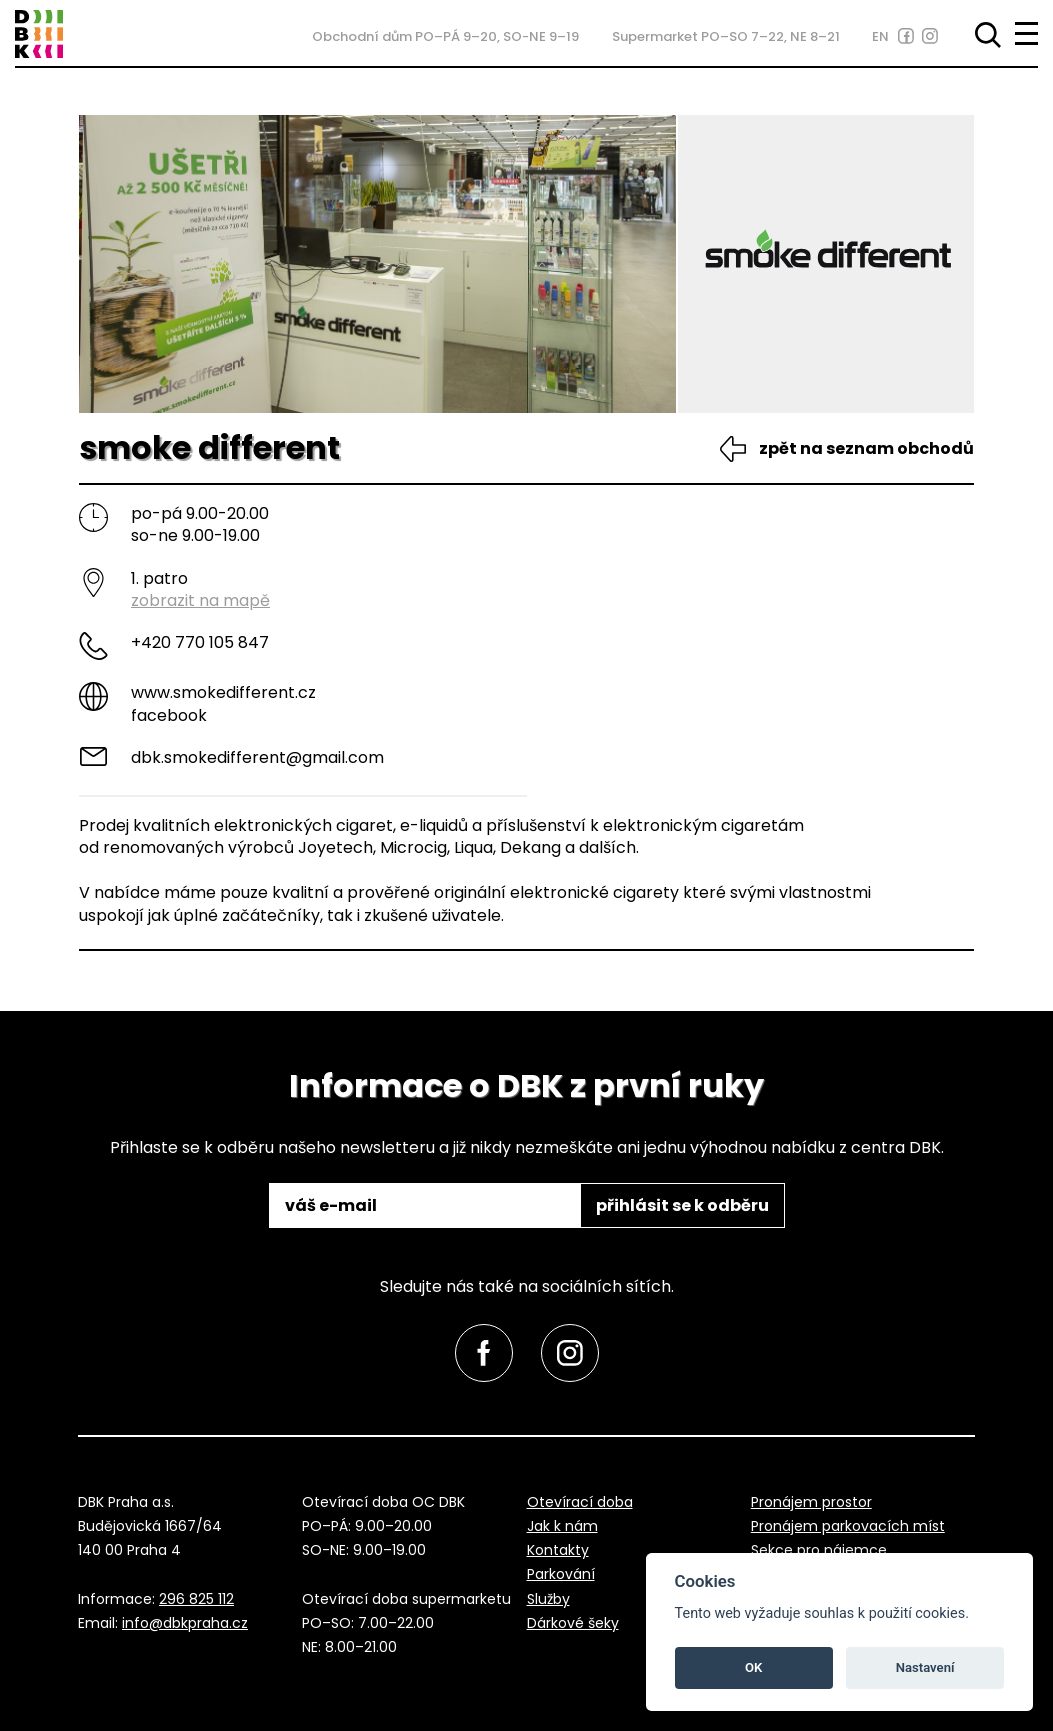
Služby (548, 1599)
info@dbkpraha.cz (185, 1623)
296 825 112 (196, 1599)
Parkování (561, 1574)
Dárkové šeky (573, 1623)
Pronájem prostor (811, 1502)
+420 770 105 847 (200, 642)
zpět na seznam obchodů (866, 448)
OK (753, 1667)
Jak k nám (562, 1526)
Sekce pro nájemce (819, 1550)
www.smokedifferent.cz (223, 692)
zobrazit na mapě (200, 600)
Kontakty (558, 1550)
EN (880, 36)
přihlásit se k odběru (682, 1205)
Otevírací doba (580, 1502)
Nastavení (925, 1667)
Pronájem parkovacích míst (848, 1526)
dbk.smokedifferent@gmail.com (257, 757)
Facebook (169, 715)
